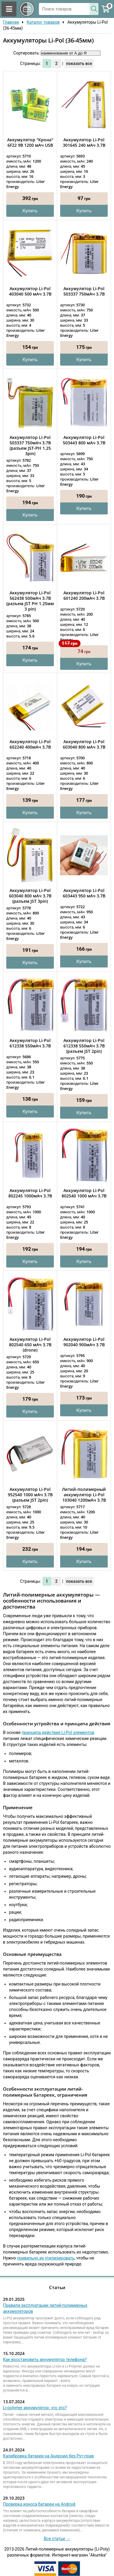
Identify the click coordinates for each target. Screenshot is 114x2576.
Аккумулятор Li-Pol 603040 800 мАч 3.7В (84, 744)
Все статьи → (57, 2538)
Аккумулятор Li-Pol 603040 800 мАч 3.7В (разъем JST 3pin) (30, 896)
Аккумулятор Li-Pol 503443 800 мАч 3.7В (84, 440)
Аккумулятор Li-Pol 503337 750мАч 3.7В (84, 291)
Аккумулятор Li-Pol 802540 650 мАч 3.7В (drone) (30, 1345)
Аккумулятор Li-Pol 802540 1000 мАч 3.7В (84, 1193)
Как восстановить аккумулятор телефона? (45, 2359)
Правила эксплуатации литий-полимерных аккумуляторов (45, 2308)
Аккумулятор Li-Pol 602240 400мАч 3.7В (30, 744)
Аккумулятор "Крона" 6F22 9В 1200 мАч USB (30, 142)
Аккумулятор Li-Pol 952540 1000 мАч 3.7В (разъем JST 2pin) (30, 1495)
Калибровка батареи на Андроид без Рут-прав (48, 2456)
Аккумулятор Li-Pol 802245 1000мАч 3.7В (30, 1193)
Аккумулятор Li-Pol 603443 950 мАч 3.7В (84, 893)
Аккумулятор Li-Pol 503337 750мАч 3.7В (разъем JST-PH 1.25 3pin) (30, 445)
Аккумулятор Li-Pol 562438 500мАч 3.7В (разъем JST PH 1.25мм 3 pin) (30, 601)
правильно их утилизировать (46, 2258)
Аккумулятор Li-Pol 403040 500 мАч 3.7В (30, 291)
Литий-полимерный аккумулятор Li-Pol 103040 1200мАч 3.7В (84, 1495)
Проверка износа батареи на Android (39, 2504)
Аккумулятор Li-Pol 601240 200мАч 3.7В (84, 595)
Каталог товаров (43, 22)
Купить (29, 210)
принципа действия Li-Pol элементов (58, 1732)
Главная (11, 22)
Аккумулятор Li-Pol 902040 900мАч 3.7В (84, 1342)
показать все (79, 63)
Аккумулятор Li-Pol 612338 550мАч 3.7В (30, 1043)
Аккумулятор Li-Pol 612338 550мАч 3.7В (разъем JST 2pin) (84, 1046)
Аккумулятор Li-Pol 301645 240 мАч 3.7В (84, 142)
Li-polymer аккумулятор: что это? (35, 2407)
